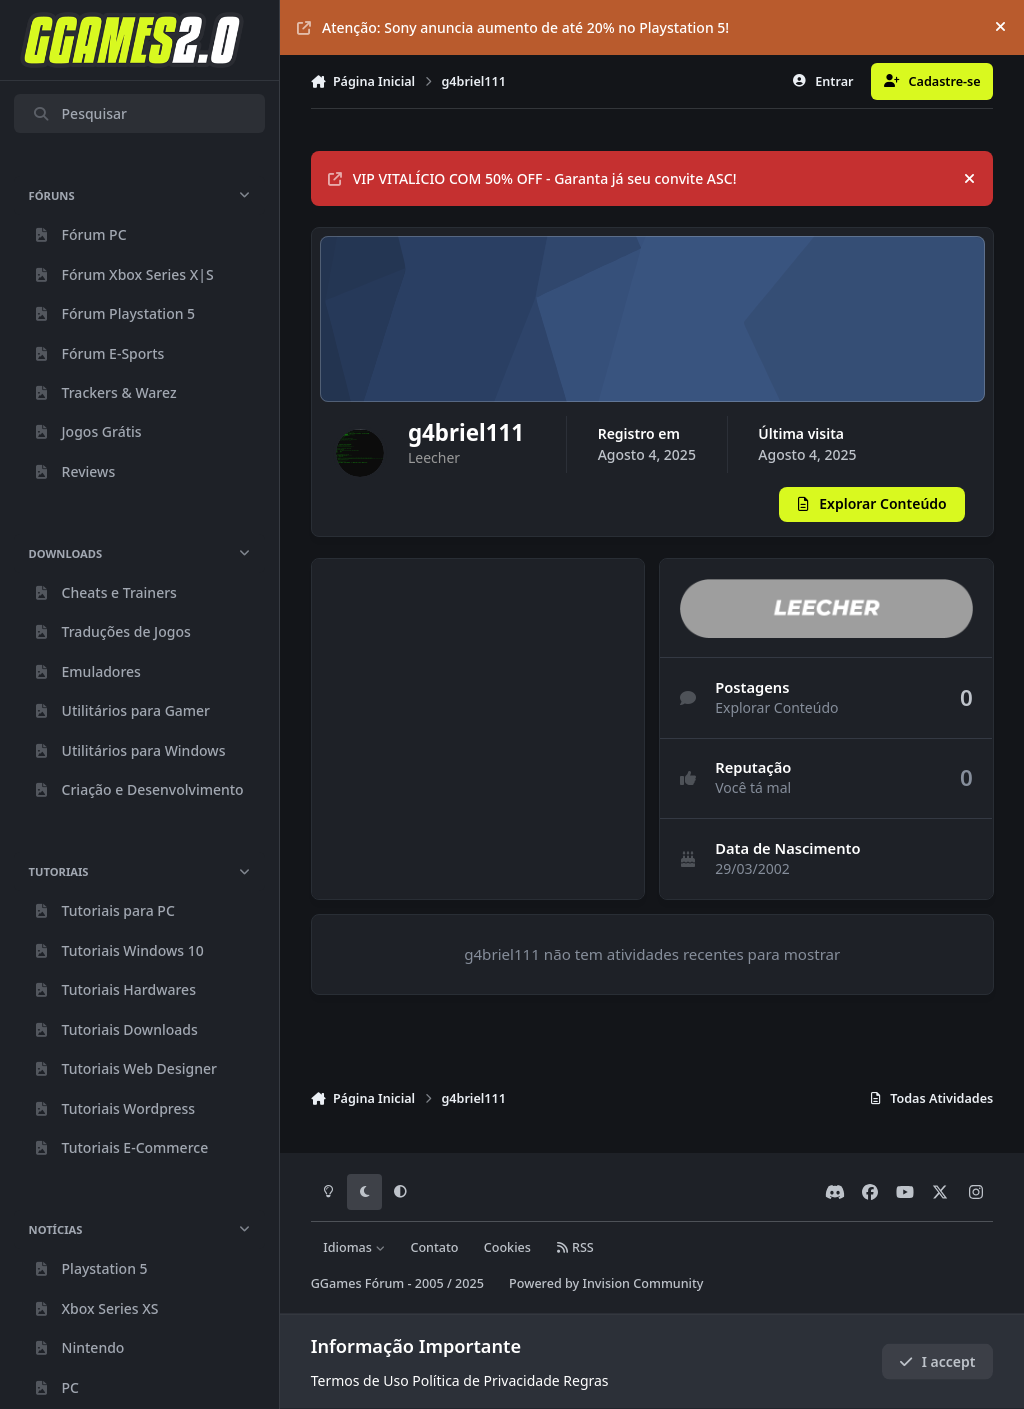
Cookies (507, 1247)
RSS (575, 1247)
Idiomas (354, 1247)
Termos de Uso (360, 1380)
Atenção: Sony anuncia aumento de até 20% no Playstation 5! (513, 27)
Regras (585, 1380)
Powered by (606, 1283)
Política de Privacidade (485, 1380)
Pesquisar (79, 113)
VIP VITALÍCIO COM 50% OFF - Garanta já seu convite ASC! (532, 178)
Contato (434, 1247)
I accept (937, 1361)
